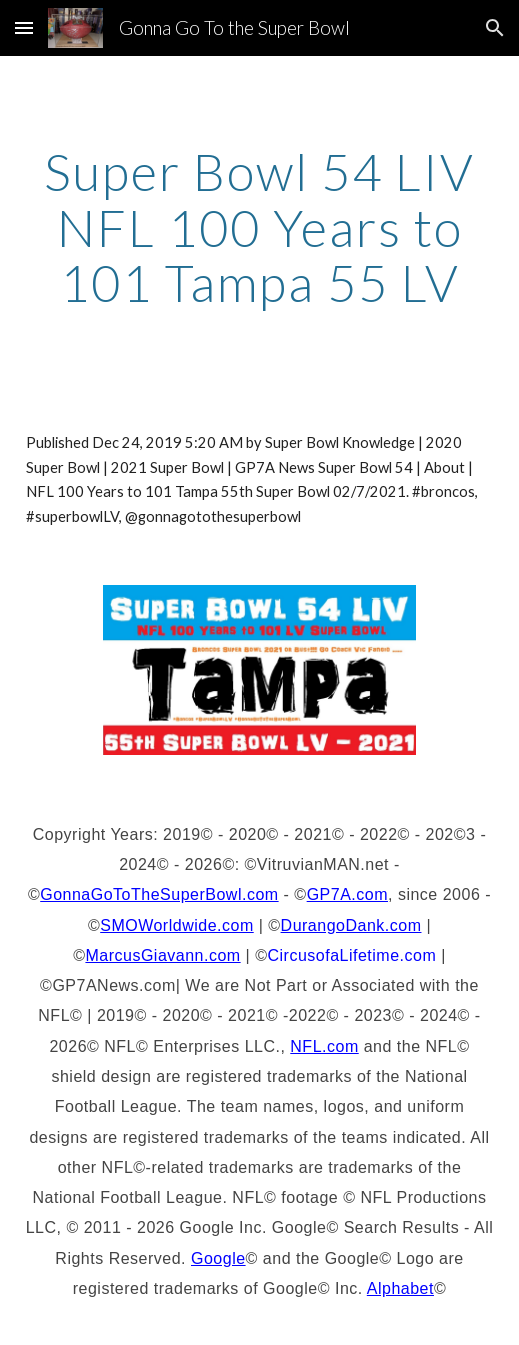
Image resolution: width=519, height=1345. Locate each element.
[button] (24, 27)
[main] (260, 227)
